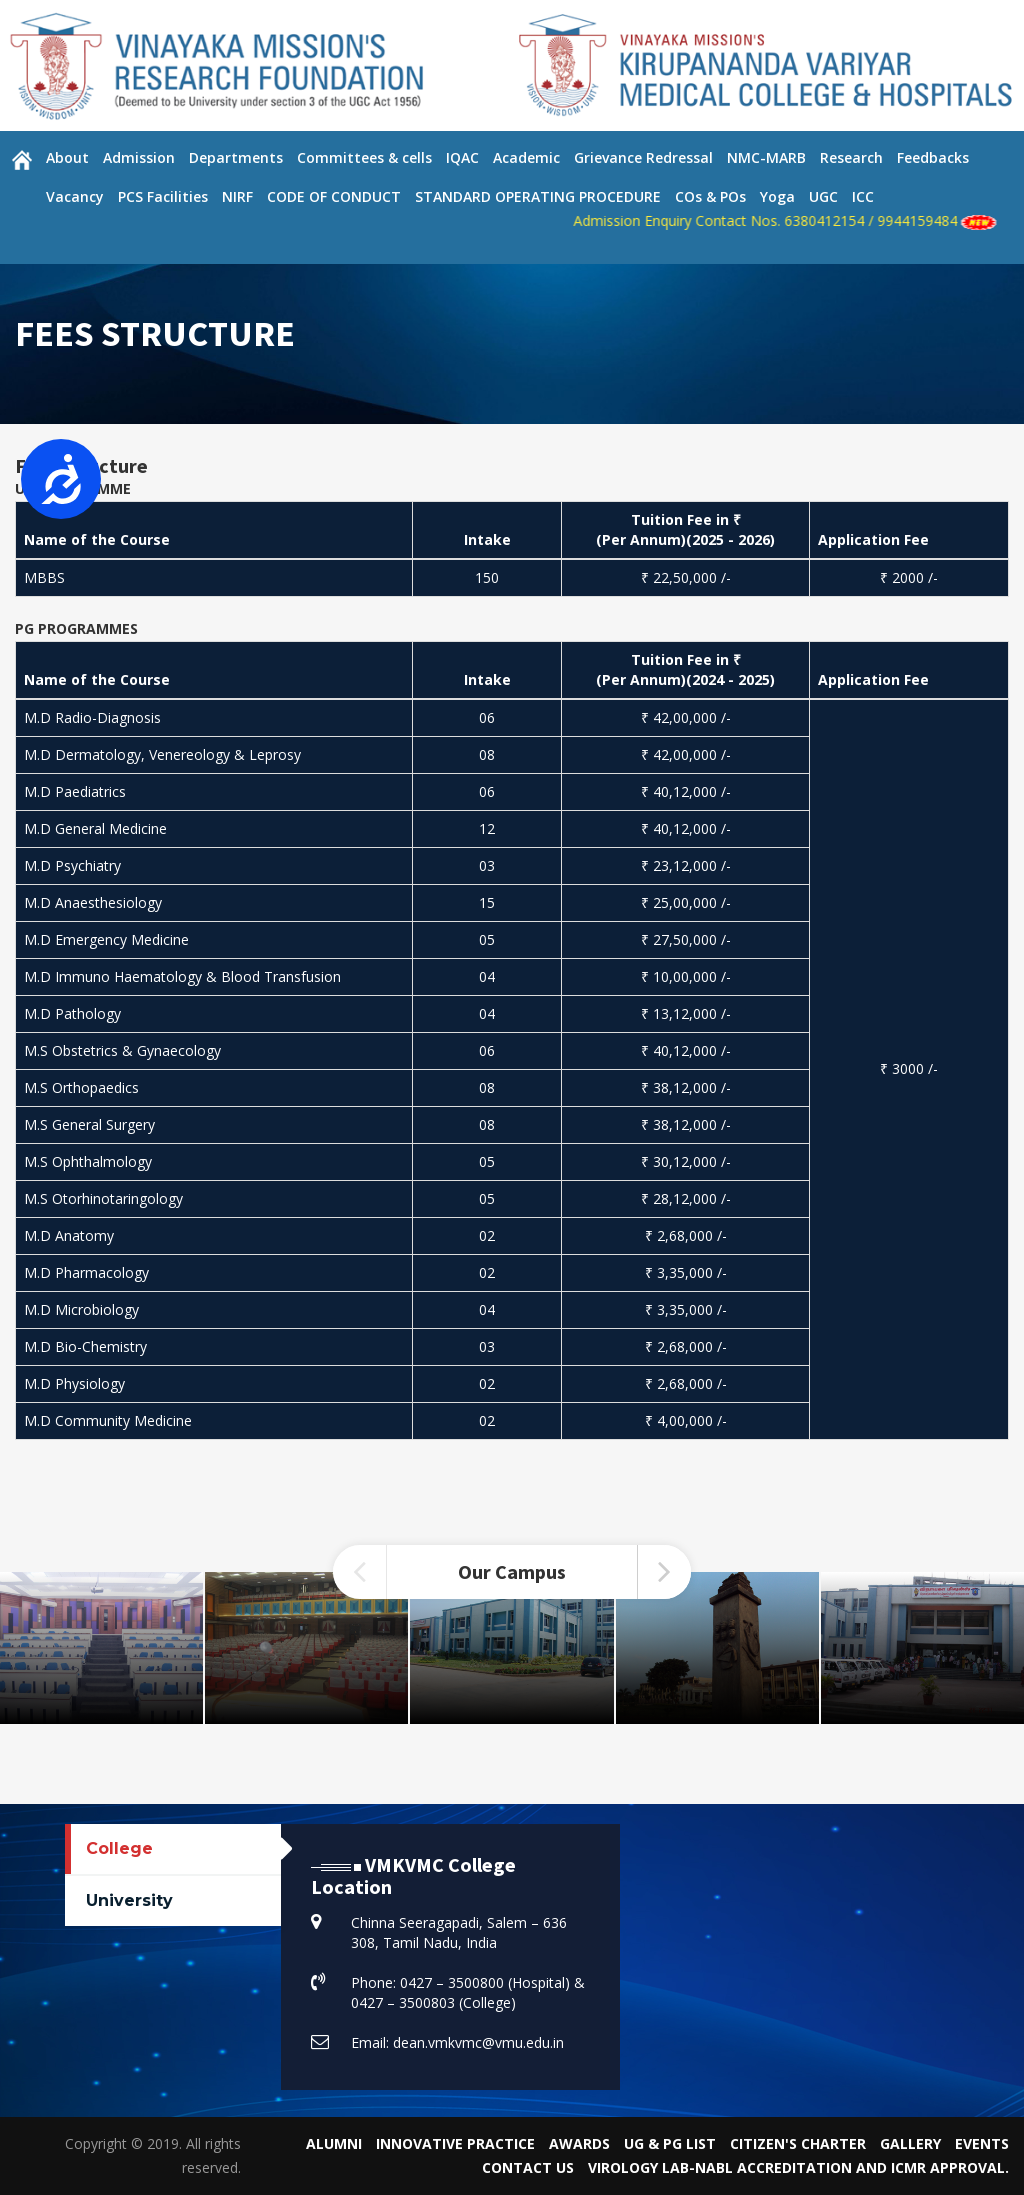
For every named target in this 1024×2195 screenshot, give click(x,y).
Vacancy (75, 196)
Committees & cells (364, 157)
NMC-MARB (766, 157)
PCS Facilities (163, 196)
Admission (139, 157)
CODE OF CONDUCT (334, 196)
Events (982, 2143)
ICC (863, 196)
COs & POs (710, 196)
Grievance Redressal (643, 157)
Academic (526, 157)
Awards (579, 2143)
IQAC (462, 157)
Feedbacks (933, 157)
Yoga (777, 196)
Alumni (334, 2143)
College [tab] (119, 1848)
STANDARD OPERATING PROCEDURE (538, 196)
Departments (236, 157)
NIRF (237, 196)
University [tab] (129, 1900)
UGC (823, 196)
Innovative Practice (455, 2143)
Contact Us (528, 2167)
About (67, 157)
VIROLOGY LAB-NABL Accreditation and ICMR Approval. (798, 2167)
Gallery (910, 2143)
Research (851, 157)
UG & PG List (670, 2143)
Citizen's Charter (798, 2143)
